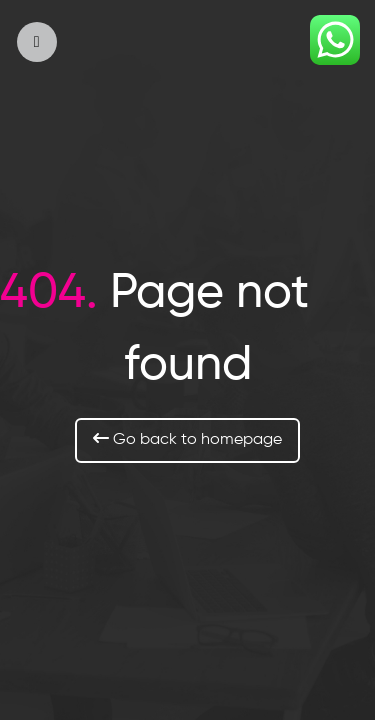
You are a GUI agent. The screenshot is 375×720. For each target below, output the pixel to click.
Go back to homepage (187, 439)
